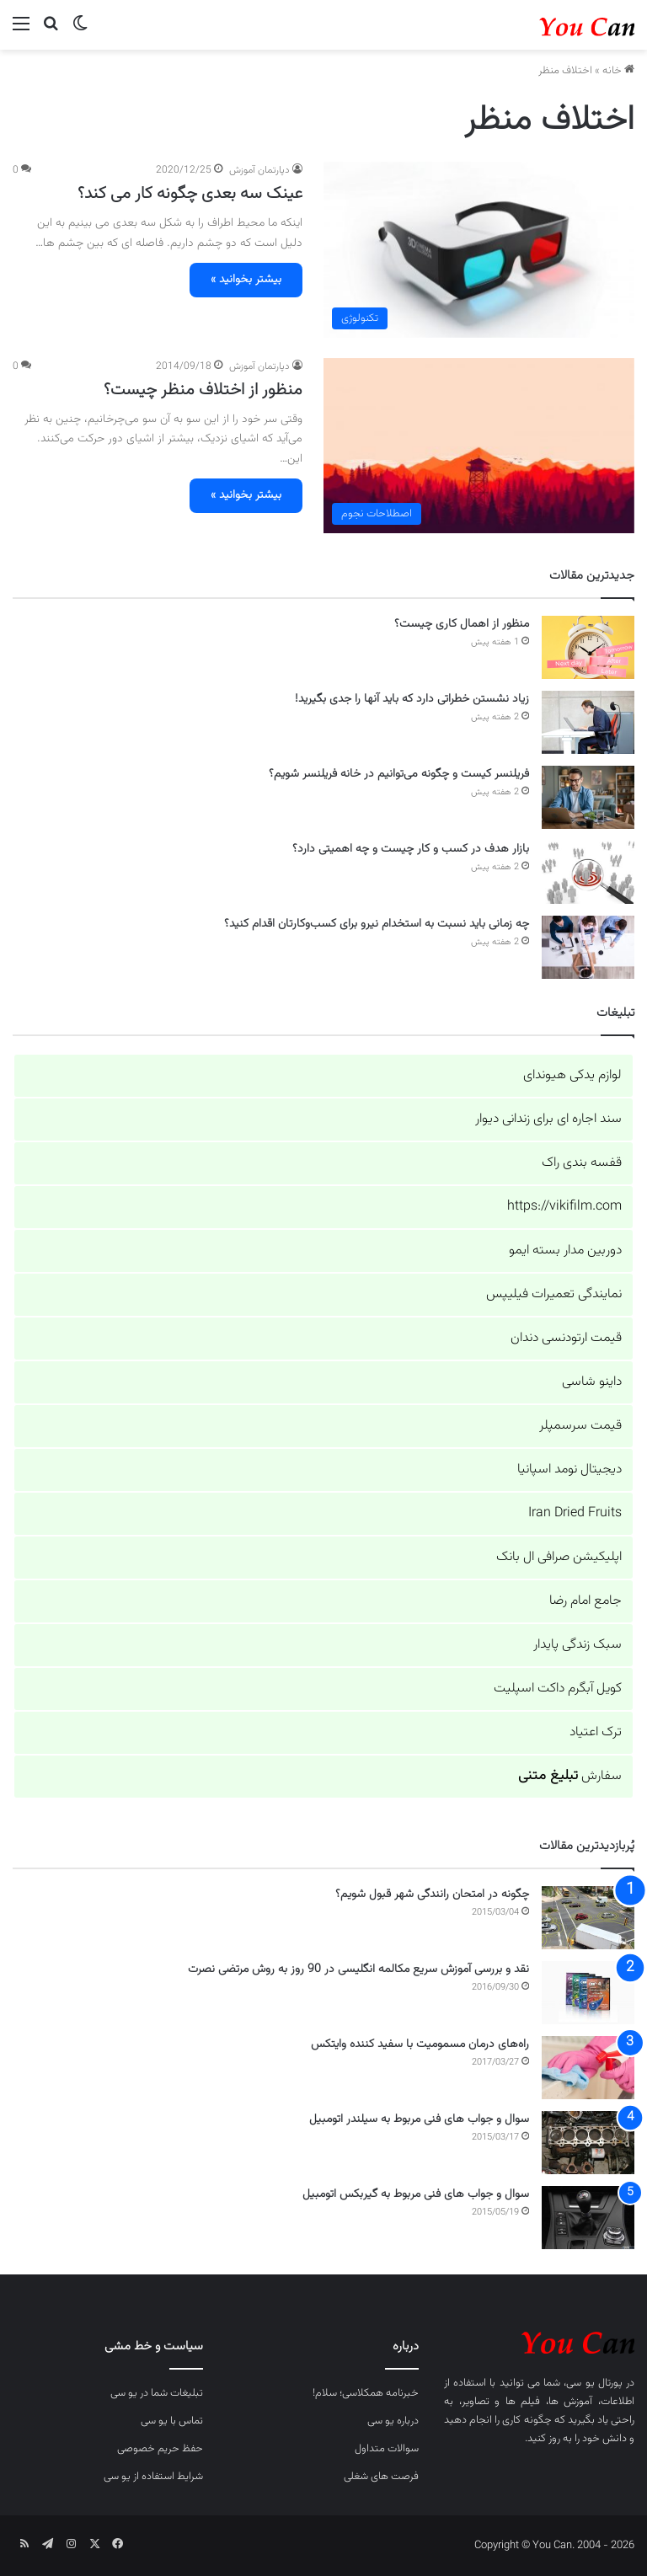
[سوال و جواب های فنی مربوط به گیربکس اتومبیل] (588, 2217)
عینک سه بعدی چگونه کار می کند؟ (190, 193)
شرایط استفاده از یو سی (153, 2476)
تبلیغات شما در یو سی (156, 2393)
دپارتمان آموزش (259, 170)
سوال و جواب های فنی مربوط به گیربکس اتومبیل (415, 2194)
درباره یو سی (393, 2421)
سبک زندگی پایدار (577, 1645)
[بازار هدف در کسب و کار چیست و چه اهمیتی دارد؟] (588, 872)
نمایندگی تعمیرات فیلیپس (554, 1294)
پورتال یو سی (594, 2383)
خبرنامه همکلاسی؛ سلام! (366, 2393)
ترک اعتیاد (595, 1732)
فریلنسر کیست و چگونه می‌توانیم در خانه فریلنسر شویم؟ (399, 774)
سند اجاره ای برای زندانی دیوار (548, 1119)
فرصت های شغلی (381, 2476)
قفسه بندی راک (582, 1163)
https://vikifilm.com (564, 1207)
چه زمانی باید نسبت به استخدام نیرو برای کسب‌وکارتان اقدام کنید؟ (376, 924)
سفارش (570, 1776)
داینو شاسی (592, 1382)
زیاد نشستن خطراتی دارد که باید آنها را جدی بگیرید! (412, 699)
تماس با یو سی (172, 2421)
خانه (618, 70)
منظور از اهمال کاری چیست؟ (461, 624)
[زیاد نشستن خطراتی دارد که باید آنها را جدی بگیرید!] (588, 722)
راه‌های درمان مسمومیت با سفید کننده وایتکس (420, 2044)
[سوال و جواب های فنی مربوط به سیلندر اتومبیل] (588, 2142)
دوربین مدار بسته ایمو (565, 1250)
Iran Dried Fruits (575, 1513)
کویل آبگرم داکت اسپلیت (558, 1688)
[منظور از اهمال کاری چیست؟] (588, 647)
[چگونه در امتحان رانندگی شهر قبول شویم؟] (588, 1917)
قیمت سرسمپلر (580, 1426)
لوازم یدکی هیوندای (572, 1075)
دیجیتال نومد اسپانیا (569, 1469)
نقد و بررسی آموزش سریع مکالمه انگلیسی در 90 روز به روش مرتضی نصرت (358, 1969)
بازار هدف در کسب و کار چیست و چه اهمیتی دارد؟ (410, 849)
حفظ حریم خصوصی (160, 2448)
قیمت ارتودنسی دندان (566, 1338)
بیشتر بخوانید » (246, 279)
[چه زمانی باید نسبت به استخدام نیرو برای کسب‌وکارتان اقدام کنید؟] (588, 947)
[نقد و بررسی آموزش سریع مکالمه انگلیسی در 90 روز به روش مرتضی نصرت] (588, 1992)
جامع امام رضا (585, 1601)
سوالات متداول (387, 2448)
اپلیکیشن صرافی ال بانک (559, 1557)
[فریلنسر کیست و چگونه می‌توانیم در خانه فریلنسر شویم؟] (588, 797)
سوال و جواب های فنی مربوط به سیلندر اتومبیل (419, 2119)
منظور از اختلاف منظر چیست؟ (203, 390)
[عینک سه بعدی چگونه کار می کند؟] (479, 249)
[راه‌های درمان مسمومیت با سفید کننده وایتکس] (588, 2067)
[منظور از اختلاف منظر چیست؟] (479, 445)
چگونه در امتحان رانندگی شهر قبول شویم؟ (432, 1894)
